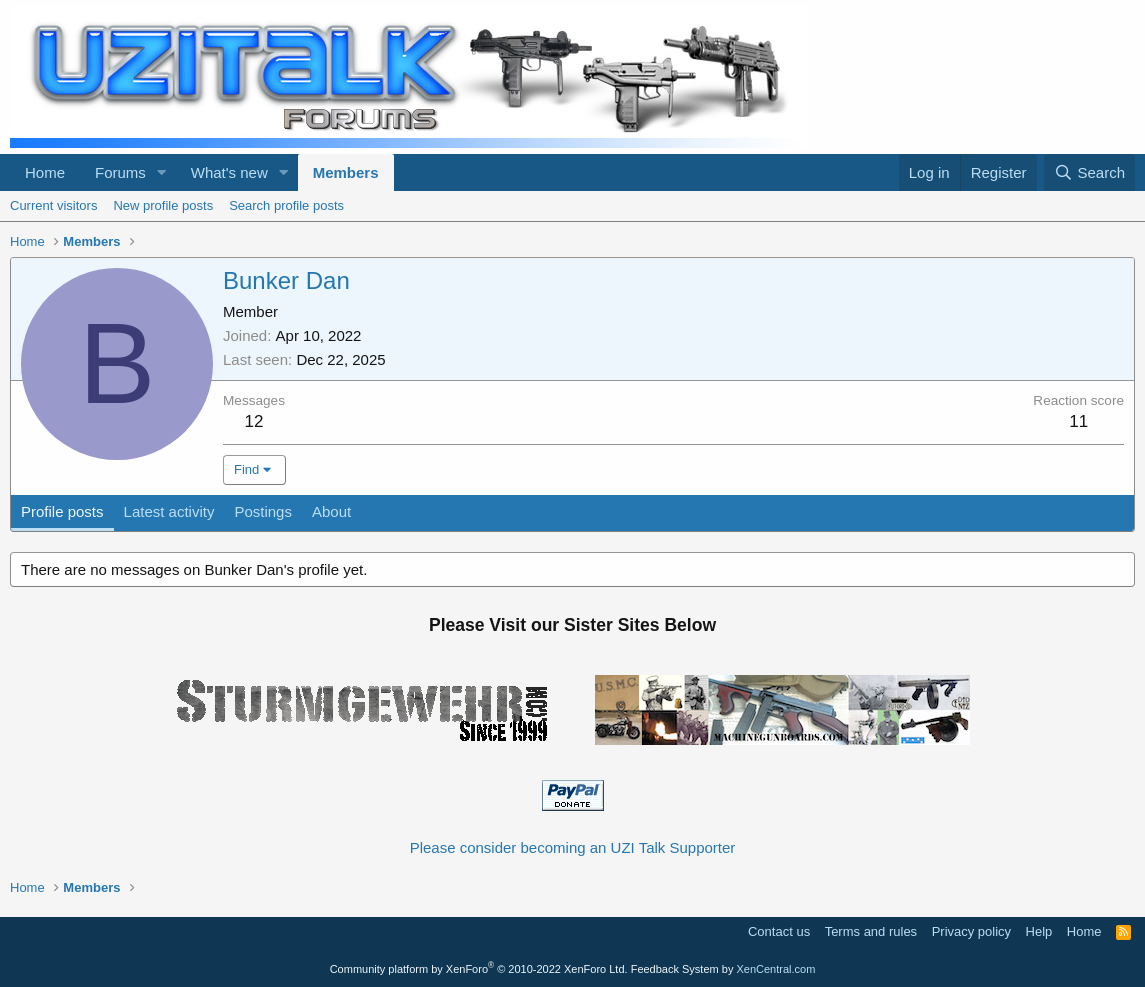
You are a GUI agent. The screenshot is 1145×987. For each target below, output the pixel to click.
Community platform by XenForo (479, 969)
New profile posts (163, 205)
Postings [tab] (263, 511)
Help (1039, 931)
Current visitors (53, 205)
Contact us (779, 931)
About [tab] (331, 511)
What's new (229, 172)
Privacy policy (971, 931)
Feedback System (675, 969)
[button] (162, 172)
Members (346, 172)
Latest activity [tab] (169, 511)
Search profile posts (286, 205)
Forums (120, 172)
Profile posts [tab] (62, 511)
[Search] (1089, 172)
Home (45, 172)
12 (254, 421)
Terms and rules (871, 931)
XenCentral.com (775, 969)
